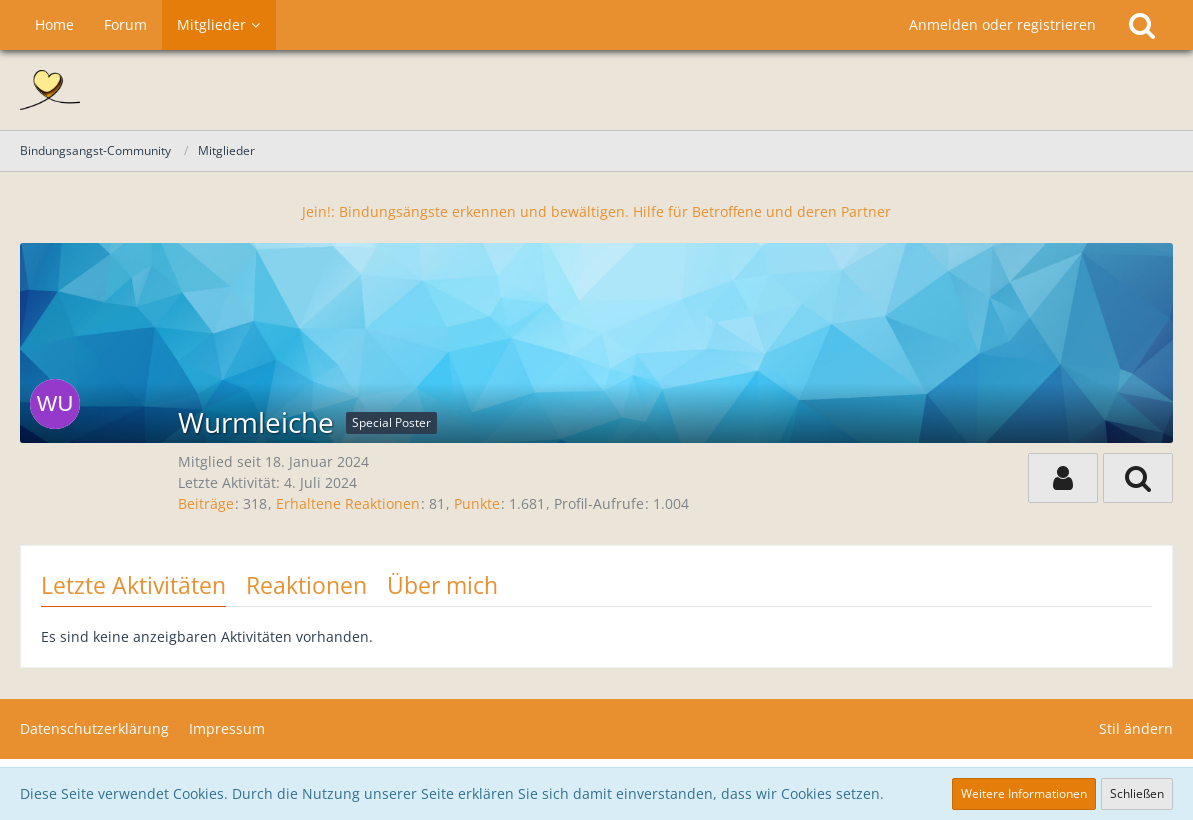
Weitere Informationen (1024, 793)
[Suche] (1142, 25)
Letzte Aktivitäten (133, 585)
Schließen (1137, 793)
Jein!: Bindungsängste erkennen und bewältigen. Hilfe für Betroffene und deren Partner (596, 211)
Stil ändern (1136, 728)
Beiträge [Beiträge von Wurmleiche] (206, 503)
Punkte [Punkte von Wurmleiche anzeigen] (477, 503)
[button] (1063, 478)
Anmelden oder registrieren (1002, 24)
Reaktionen (306, 585)
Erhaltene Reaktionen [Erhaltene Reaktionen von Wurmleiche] (348, 503)
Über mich (442, 585)
